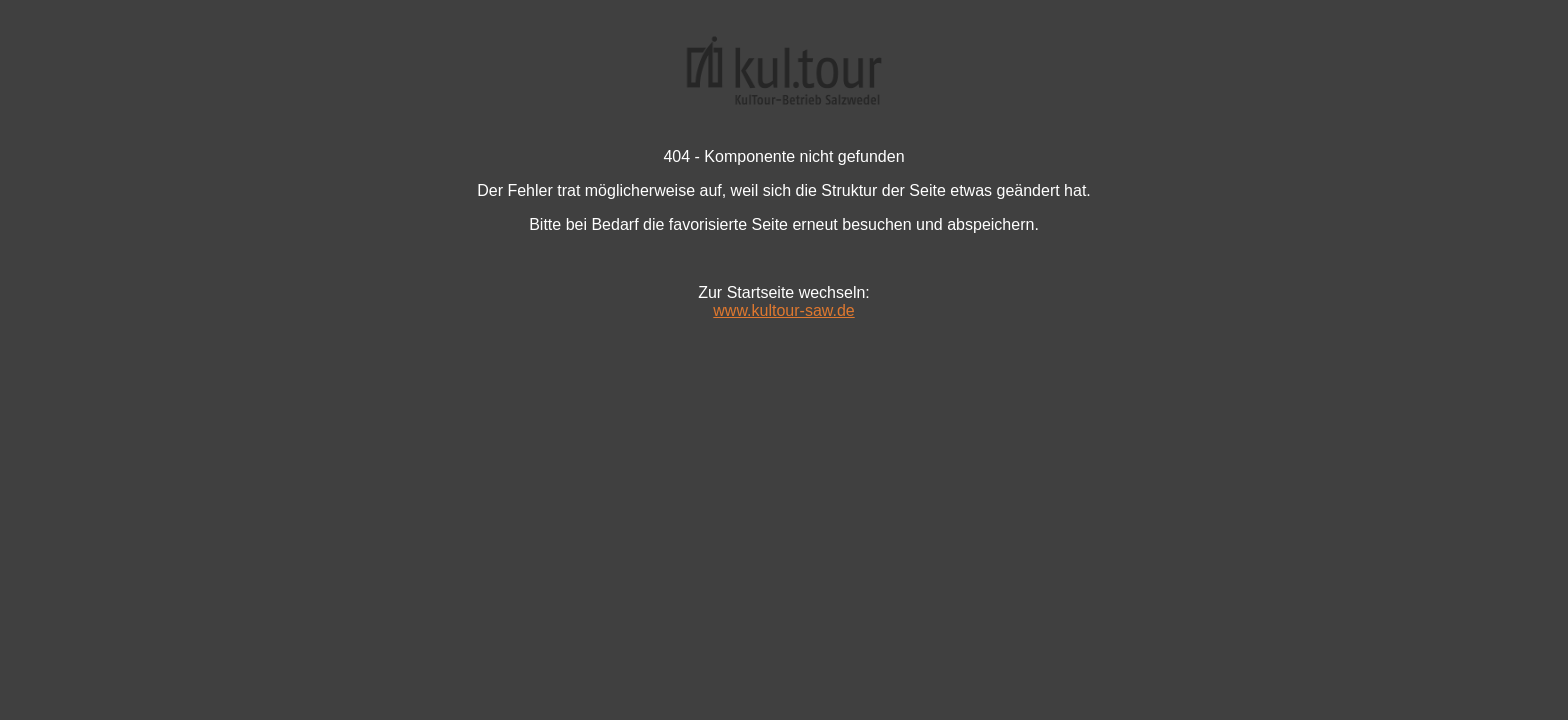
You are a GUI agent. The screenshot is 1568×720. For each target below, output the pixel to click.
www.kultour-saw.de (783, 310)
